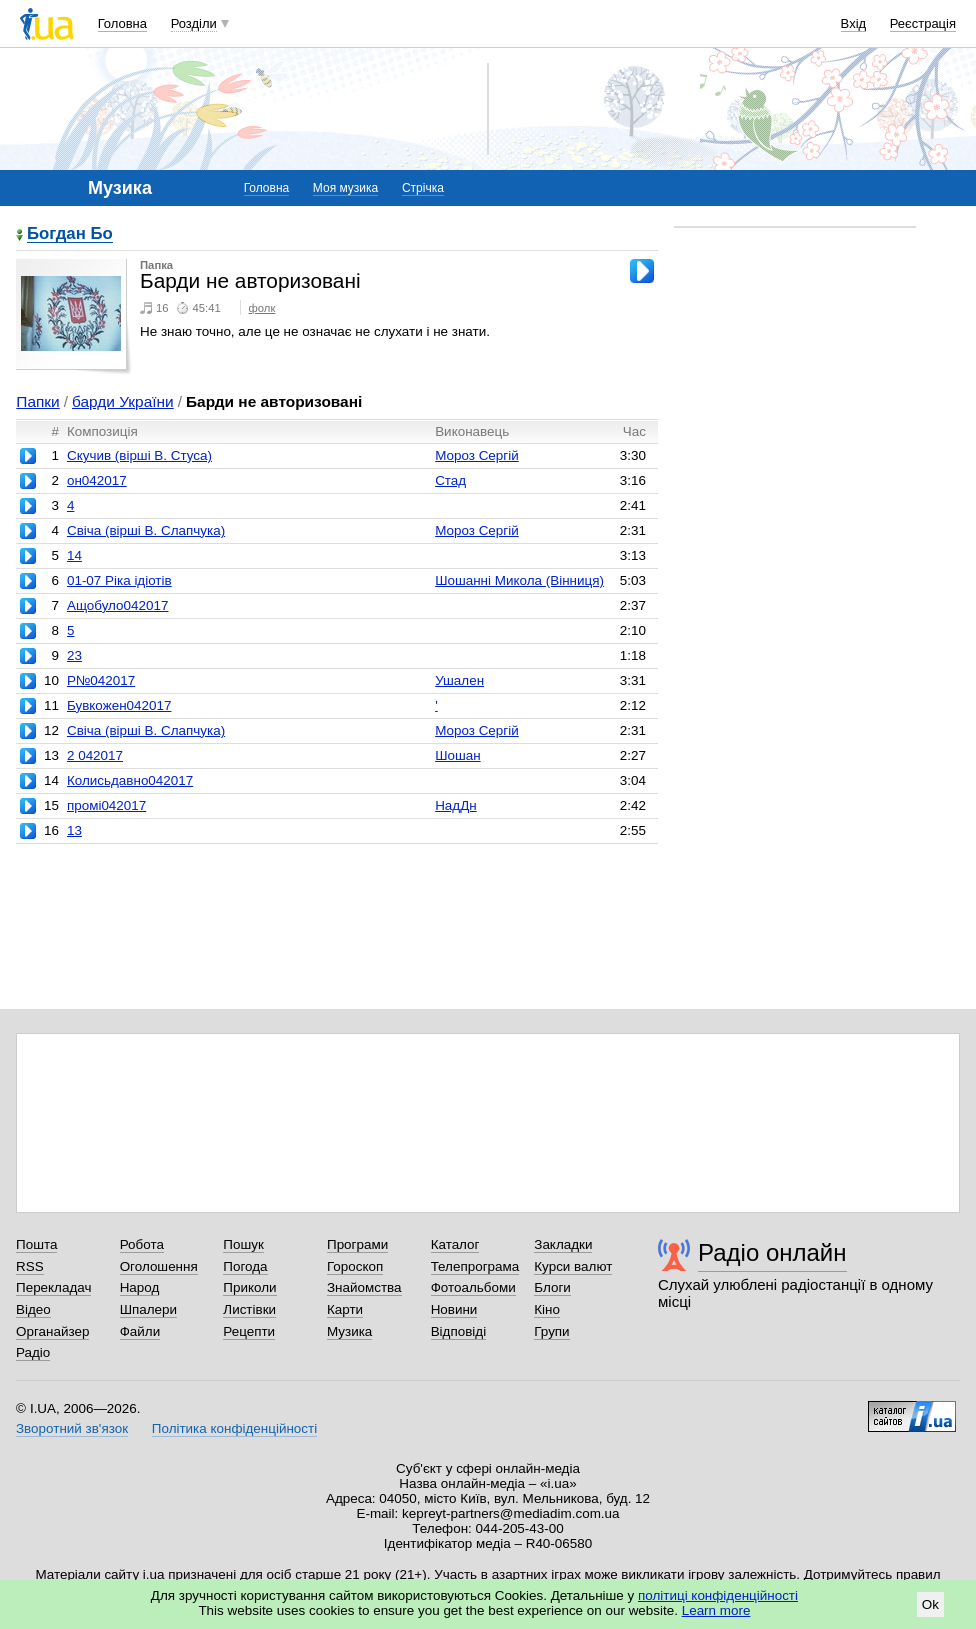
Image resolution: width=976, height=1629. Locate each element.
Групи (551, 1331)
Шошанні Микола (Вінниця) (519, 580)
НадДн (456, 805)
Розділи (194, 23)
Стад (450, 480)
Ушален (459, 680)
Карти (345, 1309)
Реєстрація (923, 23)
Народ (140, 1287)
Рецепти (249, 1331)
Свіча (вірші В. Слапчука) (146, 530)
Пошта (36, 1244)
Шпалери (148, 1309)
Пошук (243, 1244)
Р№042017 (101, 680)
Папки (37, 401)
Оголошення (159, 1266)
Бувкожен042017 (119, 705)
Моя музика (345, 188)
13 (74, 830)
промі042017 (106, 805)
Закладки (563, 1244)
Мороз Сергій (477, 455)
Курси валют (573, 1266)
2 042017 (95, 755)
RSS (30, 1266)
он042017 (97, 480)
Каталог (455, 1244)
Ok (930, 1604)
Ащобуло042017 (117, 605)
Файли (140, 1331)
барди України (123, 401)
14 (74, 555)
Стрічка (423, 188)
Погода (245, 1266)
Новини (454, 1309)
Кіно (547, 1309)
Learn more (716, 1610)
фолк (262, 308)
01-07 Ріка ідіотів (119, 580)
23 (74, 655)
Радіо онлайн (772, 1252)
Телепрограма (475, 1266)
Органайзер (52, 1331)
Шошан (457, 755)
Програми (357, 1244)
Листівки (249, 1309)
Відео (33, 1309)
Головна (122, 23)
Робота (142, 1244)
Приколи (249, 1287)
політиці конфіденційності (718, 1595)
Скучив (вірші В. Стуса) (139, 455)
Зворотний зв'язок (72, 1428)
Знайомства (364, 1287)
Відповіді (459, 1331)
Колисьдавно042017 (130, 780)
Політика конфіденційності (234, 1428)
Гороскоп (355, 1266)
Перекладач (53, 1287)
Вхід (854, 23)
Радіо (33, 1352)
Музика (349, 1331)
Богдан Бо (70, 234)
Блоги (552, 1287)
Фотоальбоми (473, 1287)
